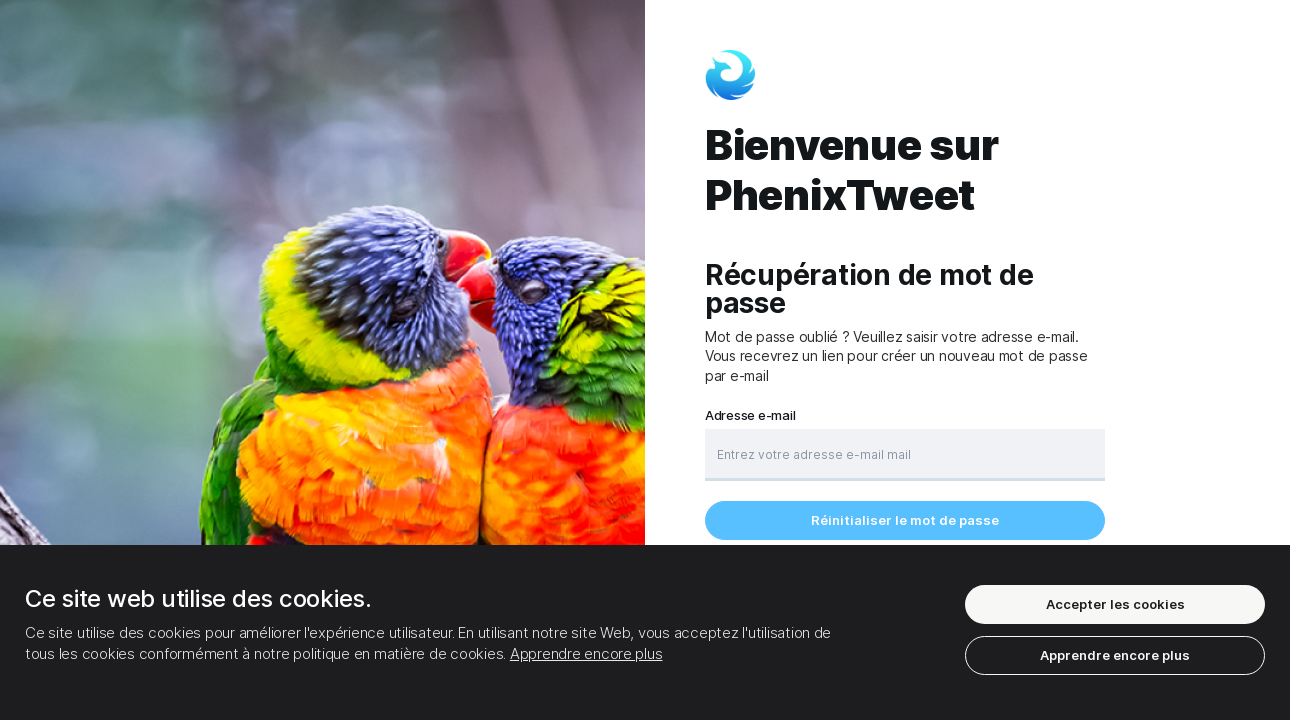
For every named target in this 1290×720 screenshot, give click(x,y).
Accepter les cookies (1115, 604)
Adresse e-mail (750, 415)
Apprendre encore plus (586, 653)
